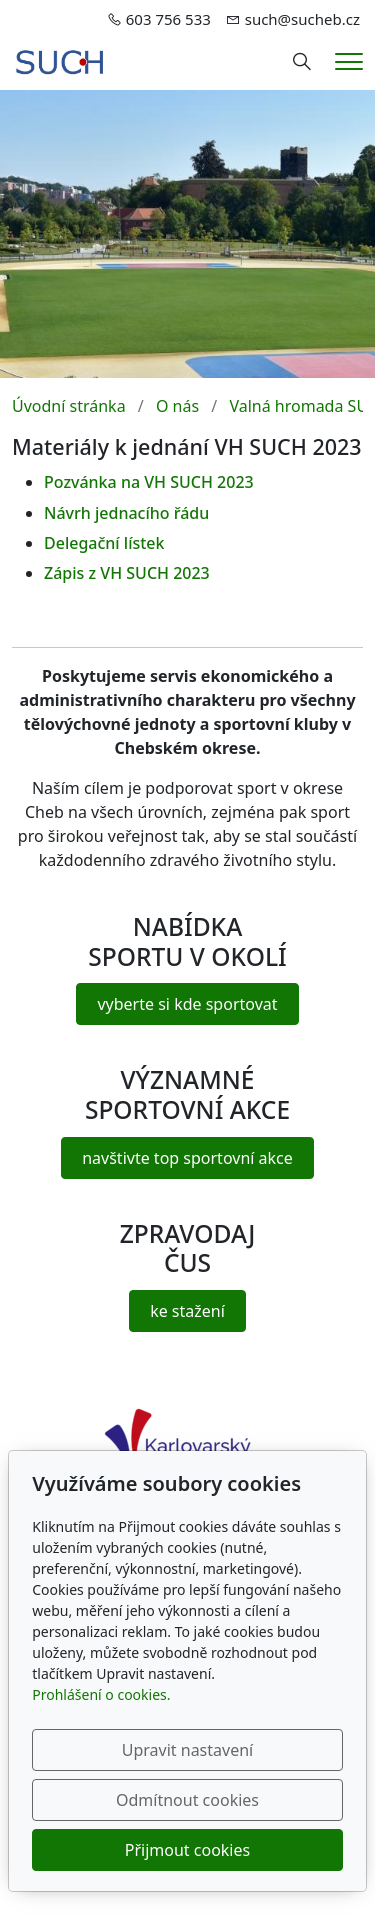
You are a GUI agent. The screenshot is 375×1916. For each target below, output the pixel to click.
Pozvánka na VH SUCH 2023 (149, 482)
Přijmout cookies (187, 1850)
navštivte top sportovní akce (187, 1158)
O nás (177, 406)
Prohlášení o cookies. (101, 1694)
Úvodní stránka (69, 406)
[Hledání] (302, 62)
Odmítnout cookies (187, 1800)
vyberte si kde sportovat (187, 1004)
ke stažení (187, 1311)
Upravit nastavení (187, 1750)
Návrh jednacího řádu (126, 513)
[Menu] (349, 61)
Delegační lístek (104, 543)
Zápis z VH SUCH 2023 (127, 573)
